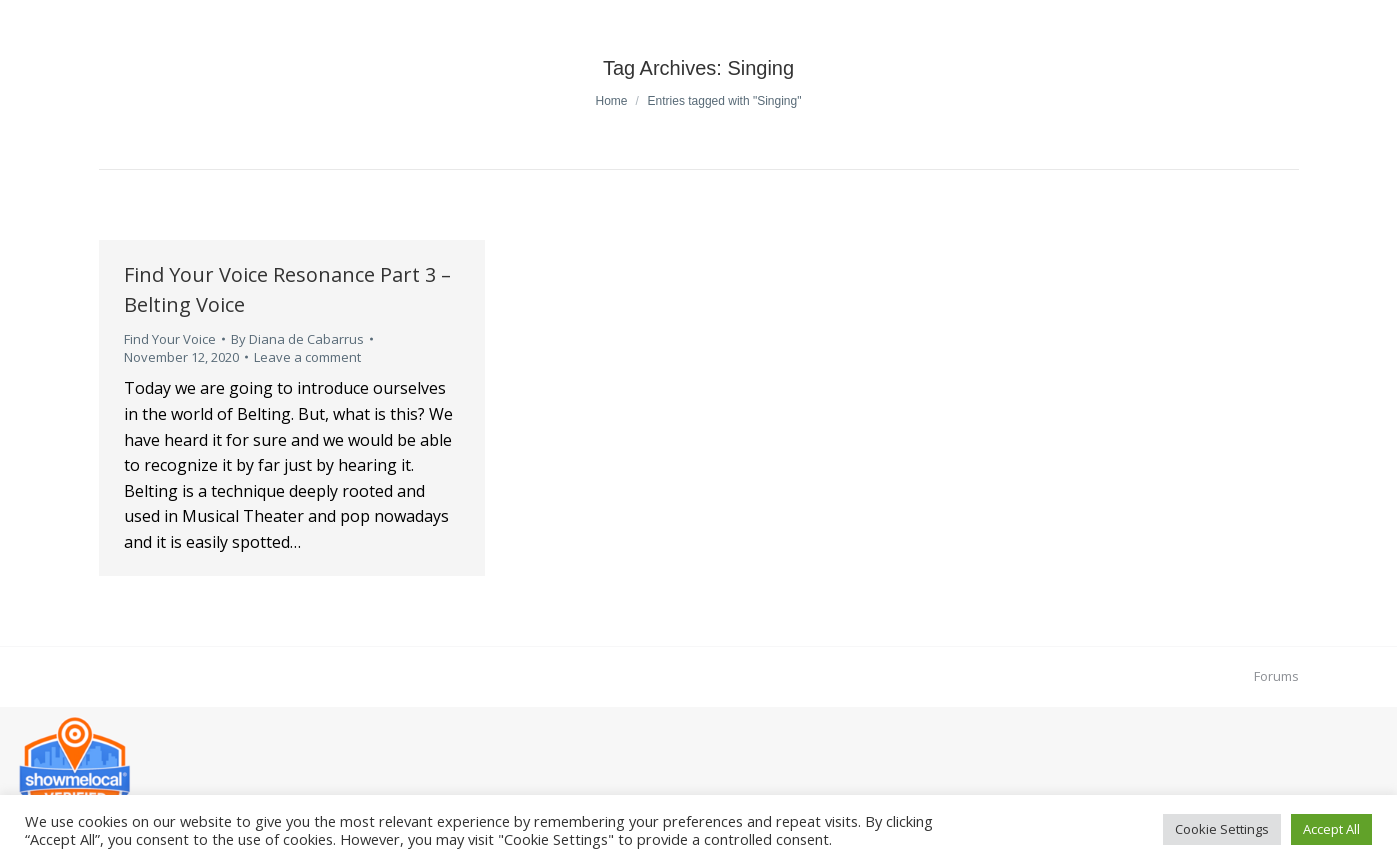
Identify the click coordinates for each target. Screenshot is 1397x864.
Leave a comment (307, 357)
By (297, 339)
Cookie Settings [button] (1222, 829)
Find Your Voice (170, 339)
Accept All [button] (1331, 829)
